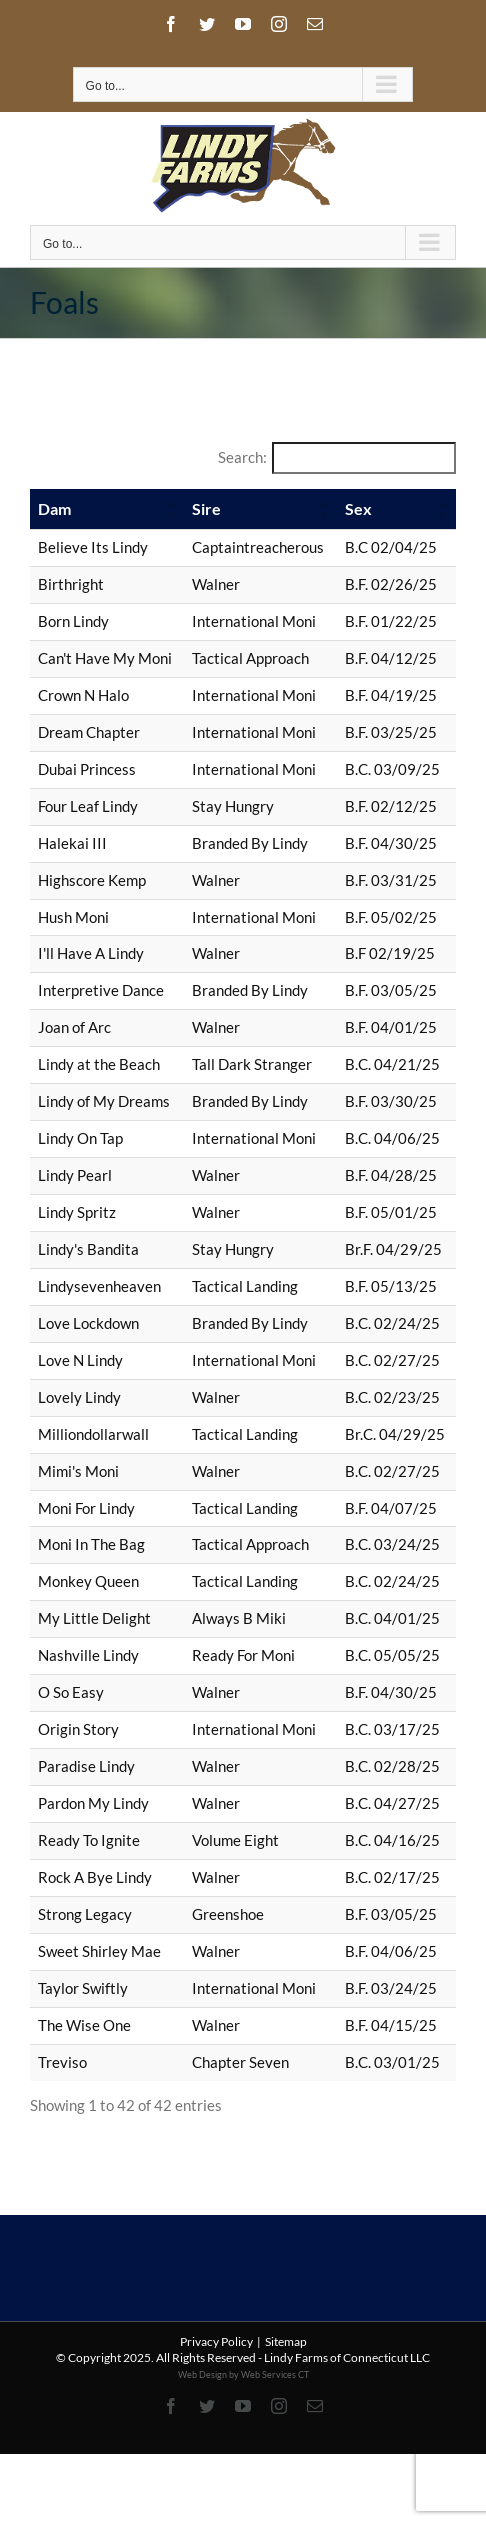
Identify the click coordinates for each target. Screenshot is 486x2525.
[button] (170, 509)
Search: (242, 457)
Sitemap (286, 2341)
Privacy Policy (216, 2341)
